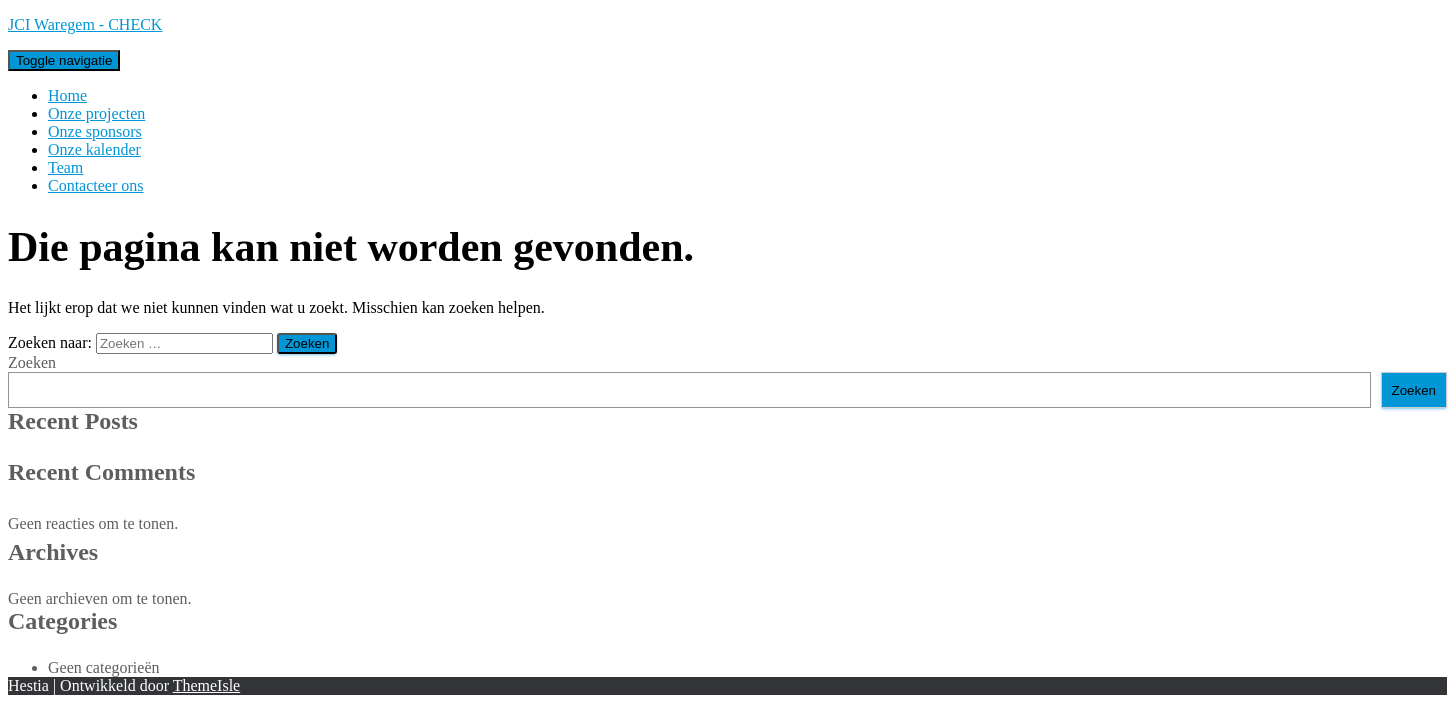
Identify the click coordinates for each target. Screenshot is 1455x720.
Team (65, 167)
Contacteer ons (96, 185)
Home (67, 95)
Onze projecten (96, 113)
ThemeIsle (207, 685)
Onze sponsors (95, 131)
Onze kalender (94, 149)
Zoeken (32, 362)
